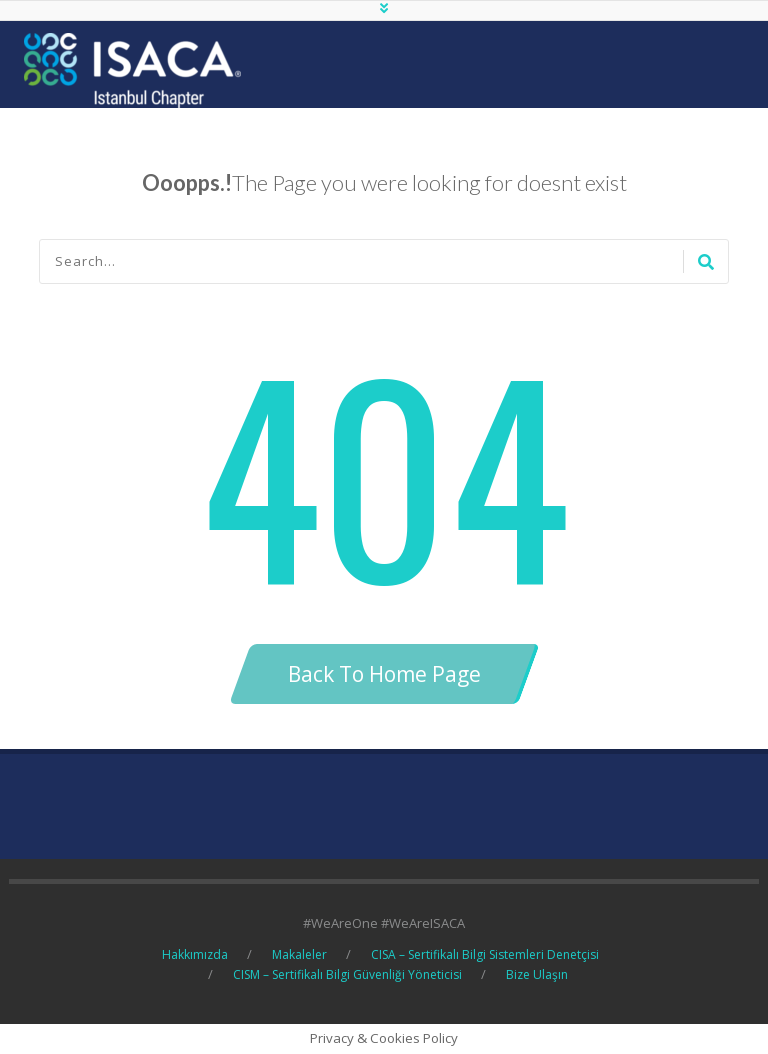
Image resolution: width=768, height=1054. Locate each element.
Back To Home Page (384, 674)
